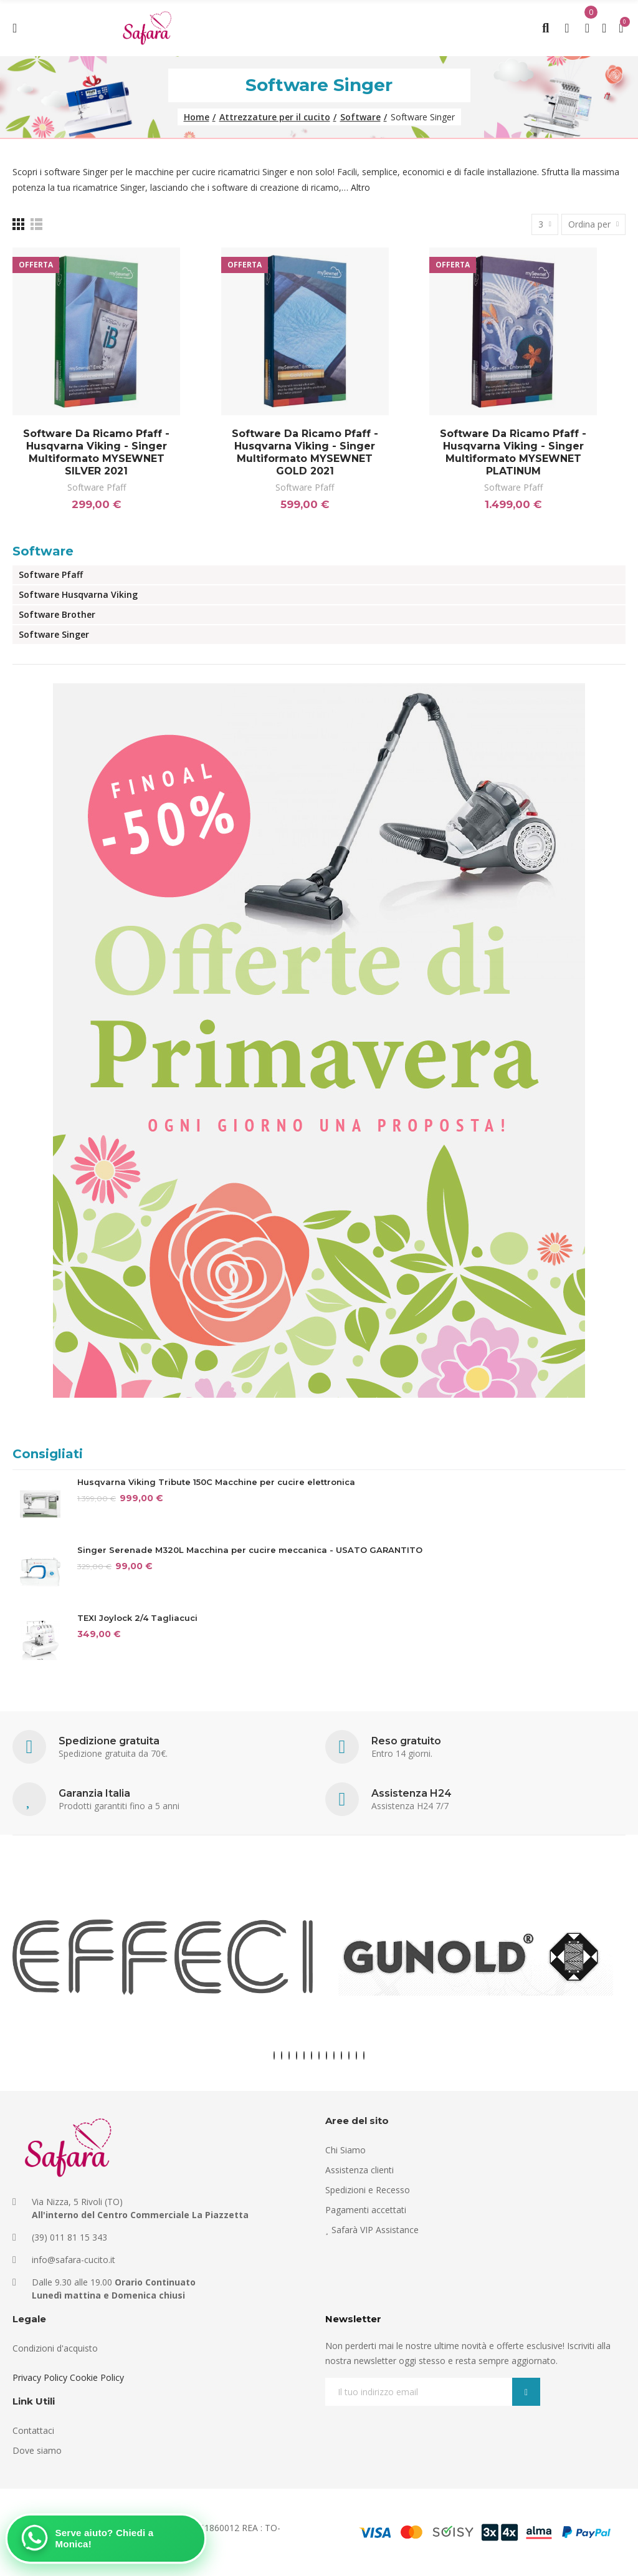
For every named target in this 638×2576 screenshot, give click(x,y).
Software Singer (54, 634)
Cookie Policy (97, 2377)
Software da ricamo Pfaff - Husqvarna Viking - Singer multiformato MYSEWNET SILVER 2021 (96, 452)
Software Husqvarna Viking (78, 594)
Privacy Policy (39, 2377)
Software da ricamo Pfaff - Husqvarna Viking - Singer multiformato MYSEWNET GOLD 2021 (305, 452)
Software (43, 551)
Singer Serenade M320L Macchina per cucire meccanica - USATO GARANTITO (249, 1550)
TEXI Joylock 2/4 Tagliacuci (137, 1618)
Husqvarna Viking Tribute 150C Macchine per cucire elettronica (216, 1482)
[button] (274, 2055)
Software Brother (57, 614)
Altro (360, 187)
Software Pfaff (96, 487)
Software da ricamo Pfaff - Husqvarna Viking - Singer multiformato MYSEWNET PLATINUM (513, 452)
